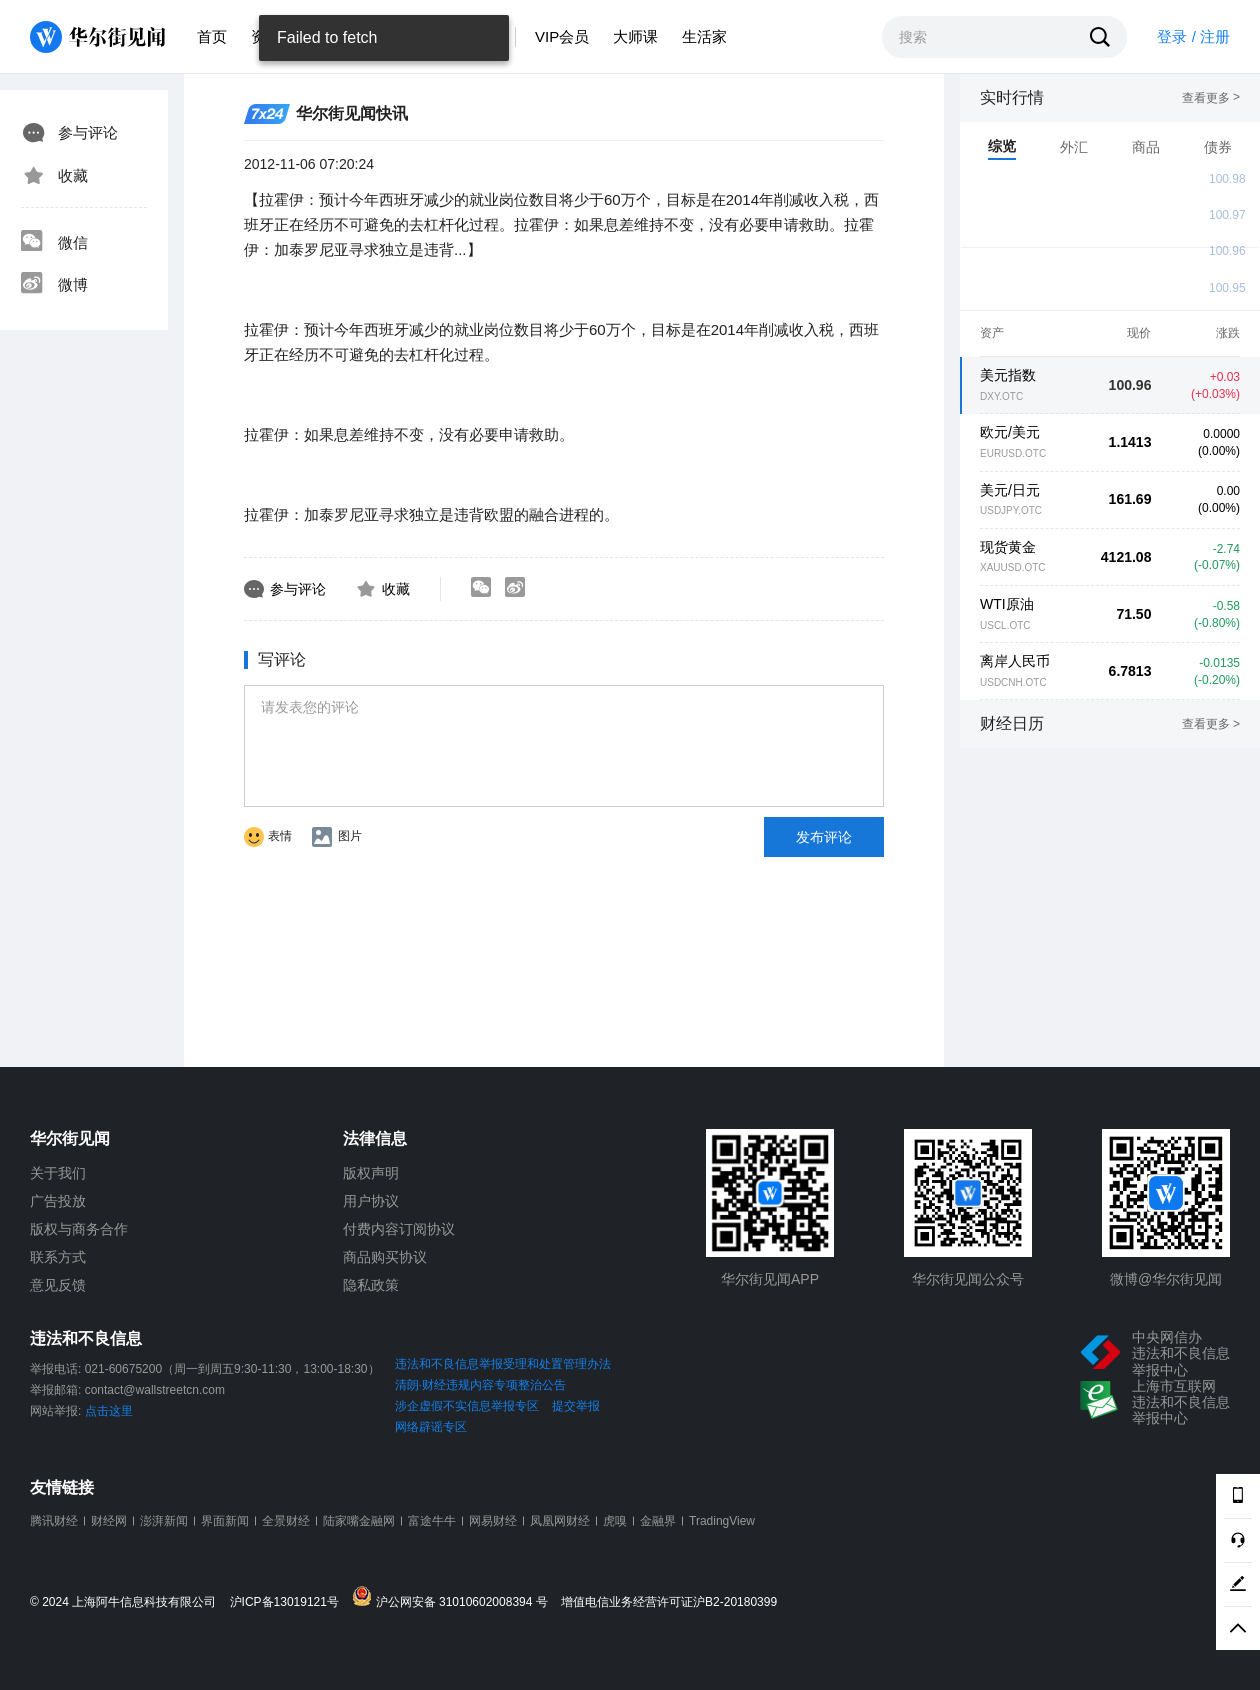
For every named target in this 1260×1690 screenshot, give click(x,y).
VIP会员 (562, 36)
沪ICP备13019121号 (289, 1602)
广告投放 (58, 1201)
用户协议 (371, 1201)
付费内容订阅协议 (399, 1229)
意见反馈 (58, 1285)
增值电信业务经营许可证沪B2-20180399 (669, 1602)
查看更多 (1211, 98)
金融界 (658, 1521)
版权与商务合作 (79, 1229)
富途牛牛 (432, 1521)
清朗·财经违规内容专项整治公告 (480, 1385)
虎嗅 (615, 1521)
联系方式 (58, 1257)
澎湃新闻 (164, 1521)
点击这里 (109, 1411)
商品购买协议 (385, 1257)
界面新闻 (225, 1521)
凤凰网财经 (560, 1521)
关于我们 (58, 1173)
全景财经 (286, 1521)
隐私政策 (371, 1285)
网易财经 (493, 1521)
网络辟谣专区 (431, 1427)
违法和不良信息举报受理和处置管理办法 (503, 1364)
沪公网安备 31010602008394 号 (454, 1597)
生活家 (704, 36)
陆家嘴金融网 (359, 1521)
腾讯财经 (54, 1521)
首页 (212, 36)
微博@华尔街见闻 (1166, 1279)
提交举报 (576, 1406)
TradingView (722, 1521)
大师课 (635, 36)
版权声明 (371, 1173)
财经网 (109, 1521)
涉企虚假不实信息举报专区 (467, 1406)
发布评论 (824, 837)
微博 (54, 285)
